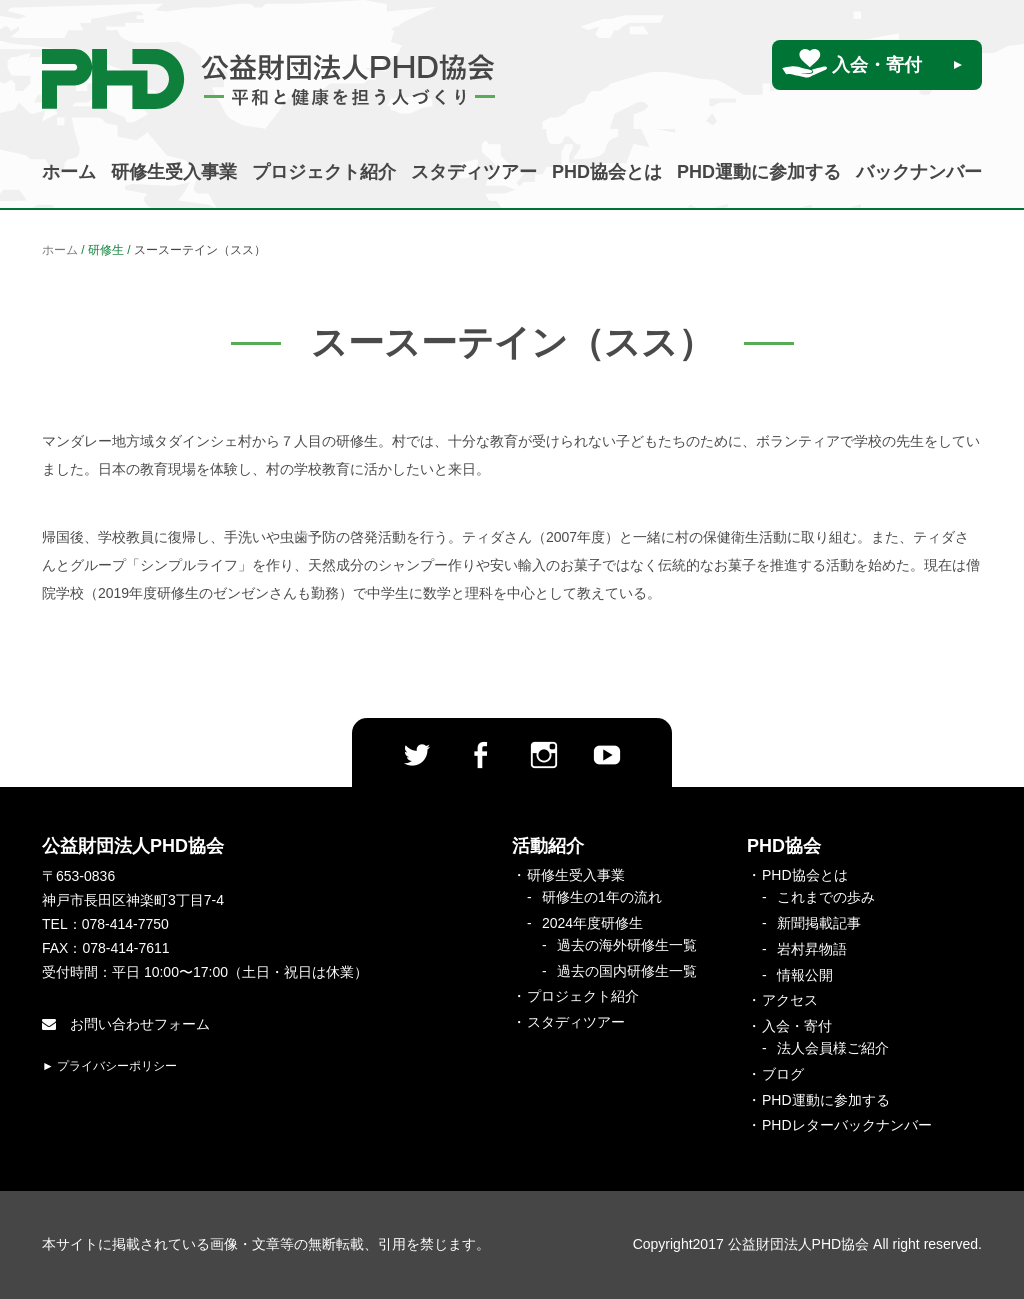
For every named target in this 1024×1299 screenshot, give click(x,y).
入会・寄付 (877, 65)
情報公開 (805, 975)
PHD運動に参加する (759, 172)
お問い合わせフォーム (126, 1024)
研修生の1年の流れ (602, 897)
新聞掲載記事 (819, 923)
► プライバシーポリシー (109, 1066)
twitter (417, 755)
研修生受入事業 (174, 172)
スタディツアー (474, 172)
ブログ (783, 1074)
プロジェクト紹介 (324, 172)
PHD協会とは (607, 172)
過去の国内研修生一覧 (627, 971)
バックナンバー (919, 172)
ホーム (69, 172)
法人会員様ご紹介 (833, 1048)
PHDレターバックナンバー (847, 1125)
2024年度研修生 (592, 923)
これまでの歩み (826, 897)
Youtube (607, 755)
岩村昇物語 (812, 949)
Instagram (544, 755)
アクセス (790, 1000)
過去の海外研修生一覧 (627, 945)
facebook (480, 755)
